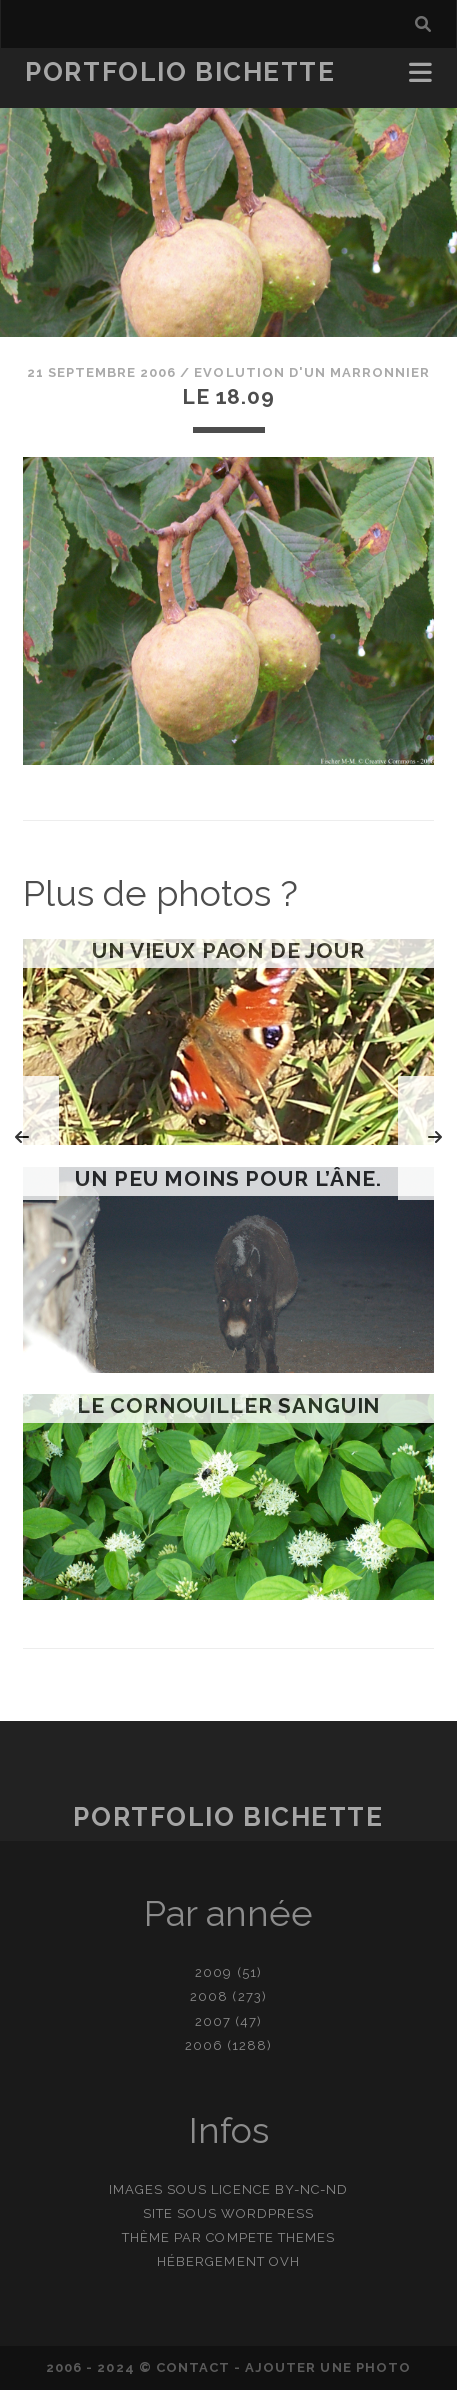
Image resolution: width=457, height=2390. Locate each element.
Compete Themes (270, 2237)
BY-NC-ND (311, 2189)
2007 (213, 2021)
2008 (209, 1996)
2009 (213, 1972)
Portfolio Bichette (180, 72)
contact (193, 2367)
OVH (284, 2261)
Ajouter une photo (328, 2367)
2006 (204, 2045)
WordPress (267, 2213)
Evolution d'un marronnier (312, 372)
